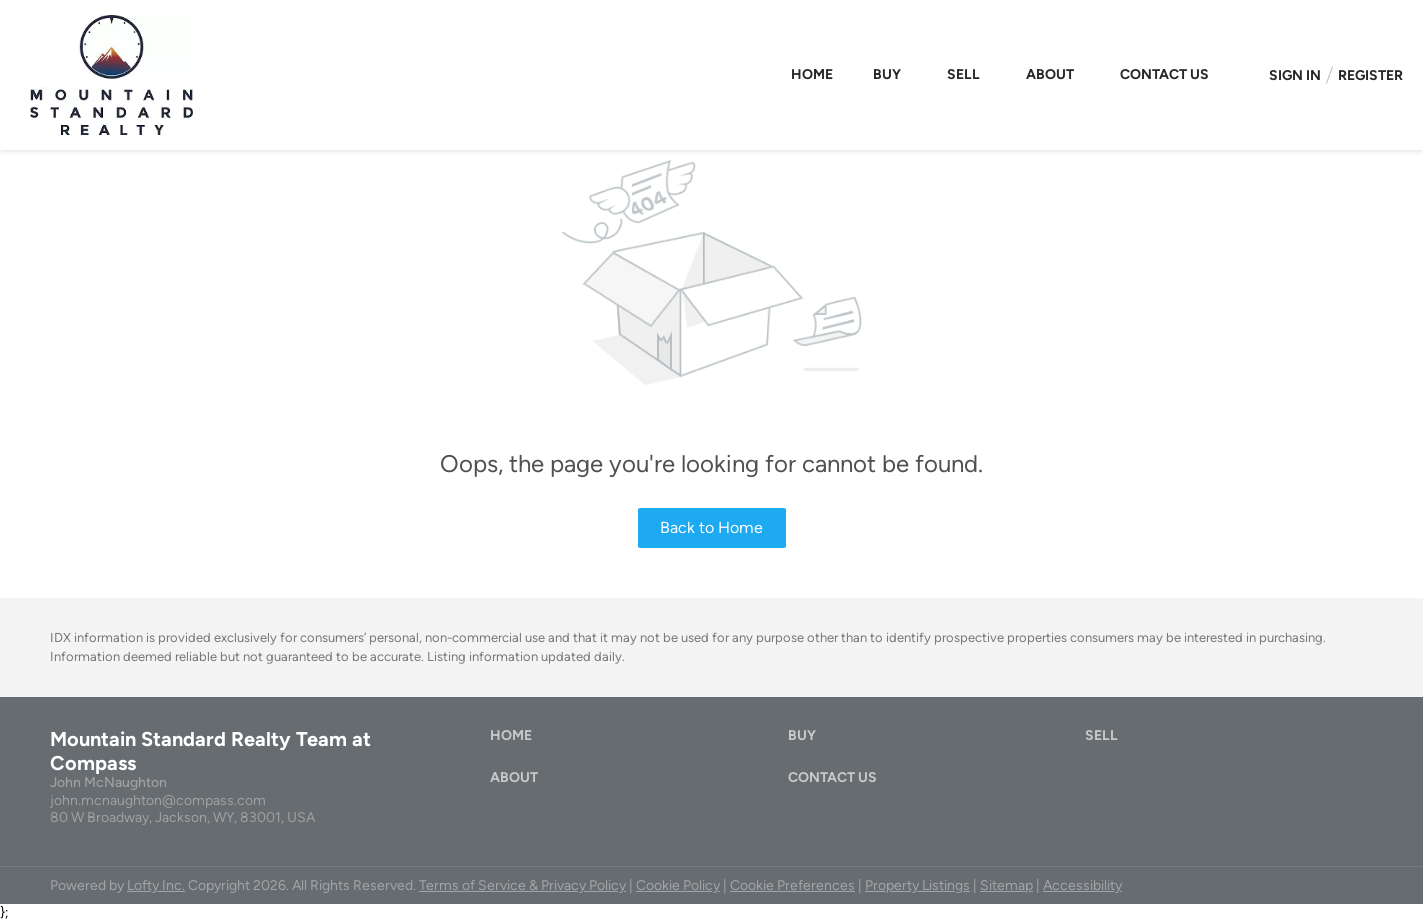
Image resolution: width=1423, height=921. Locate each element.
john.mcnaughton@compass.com (158, 800)
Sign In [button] (1295, 75)
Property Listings (917, 885)
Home (812, 74)
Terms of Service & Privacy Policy (522, 885)
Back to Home (711, 527)
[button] (516, 740)
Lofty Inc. (156, 885)
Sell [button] (963, 74)
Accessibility (1082, 885)
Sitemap (1006, 885)
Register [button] (1370, 75)
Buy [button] (887, 74)
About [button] (1050, 74)
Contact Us (1164, 74)
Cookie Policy (678, 885)
